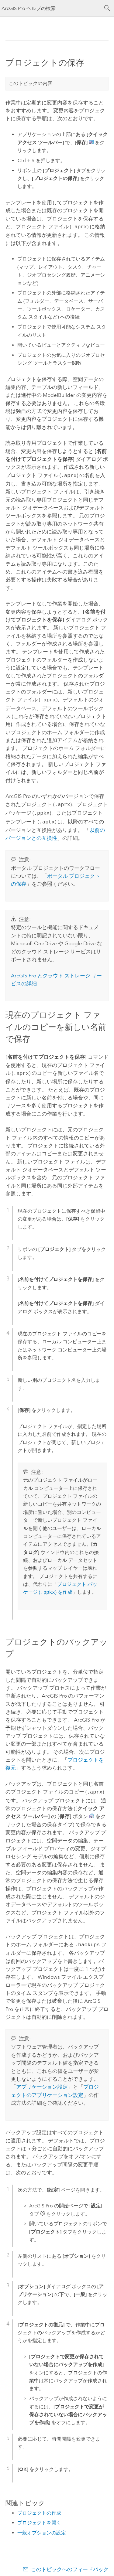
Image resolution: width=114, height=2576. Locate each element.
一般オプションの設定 (41, 2527)
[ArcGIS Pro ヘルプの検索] (51, 8)
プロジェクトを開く (39, 2517)
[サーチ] (107, 8)
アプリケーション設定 (42, 2081)
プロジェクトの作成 (39, 2507)
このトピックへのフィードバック (70, 2564)
